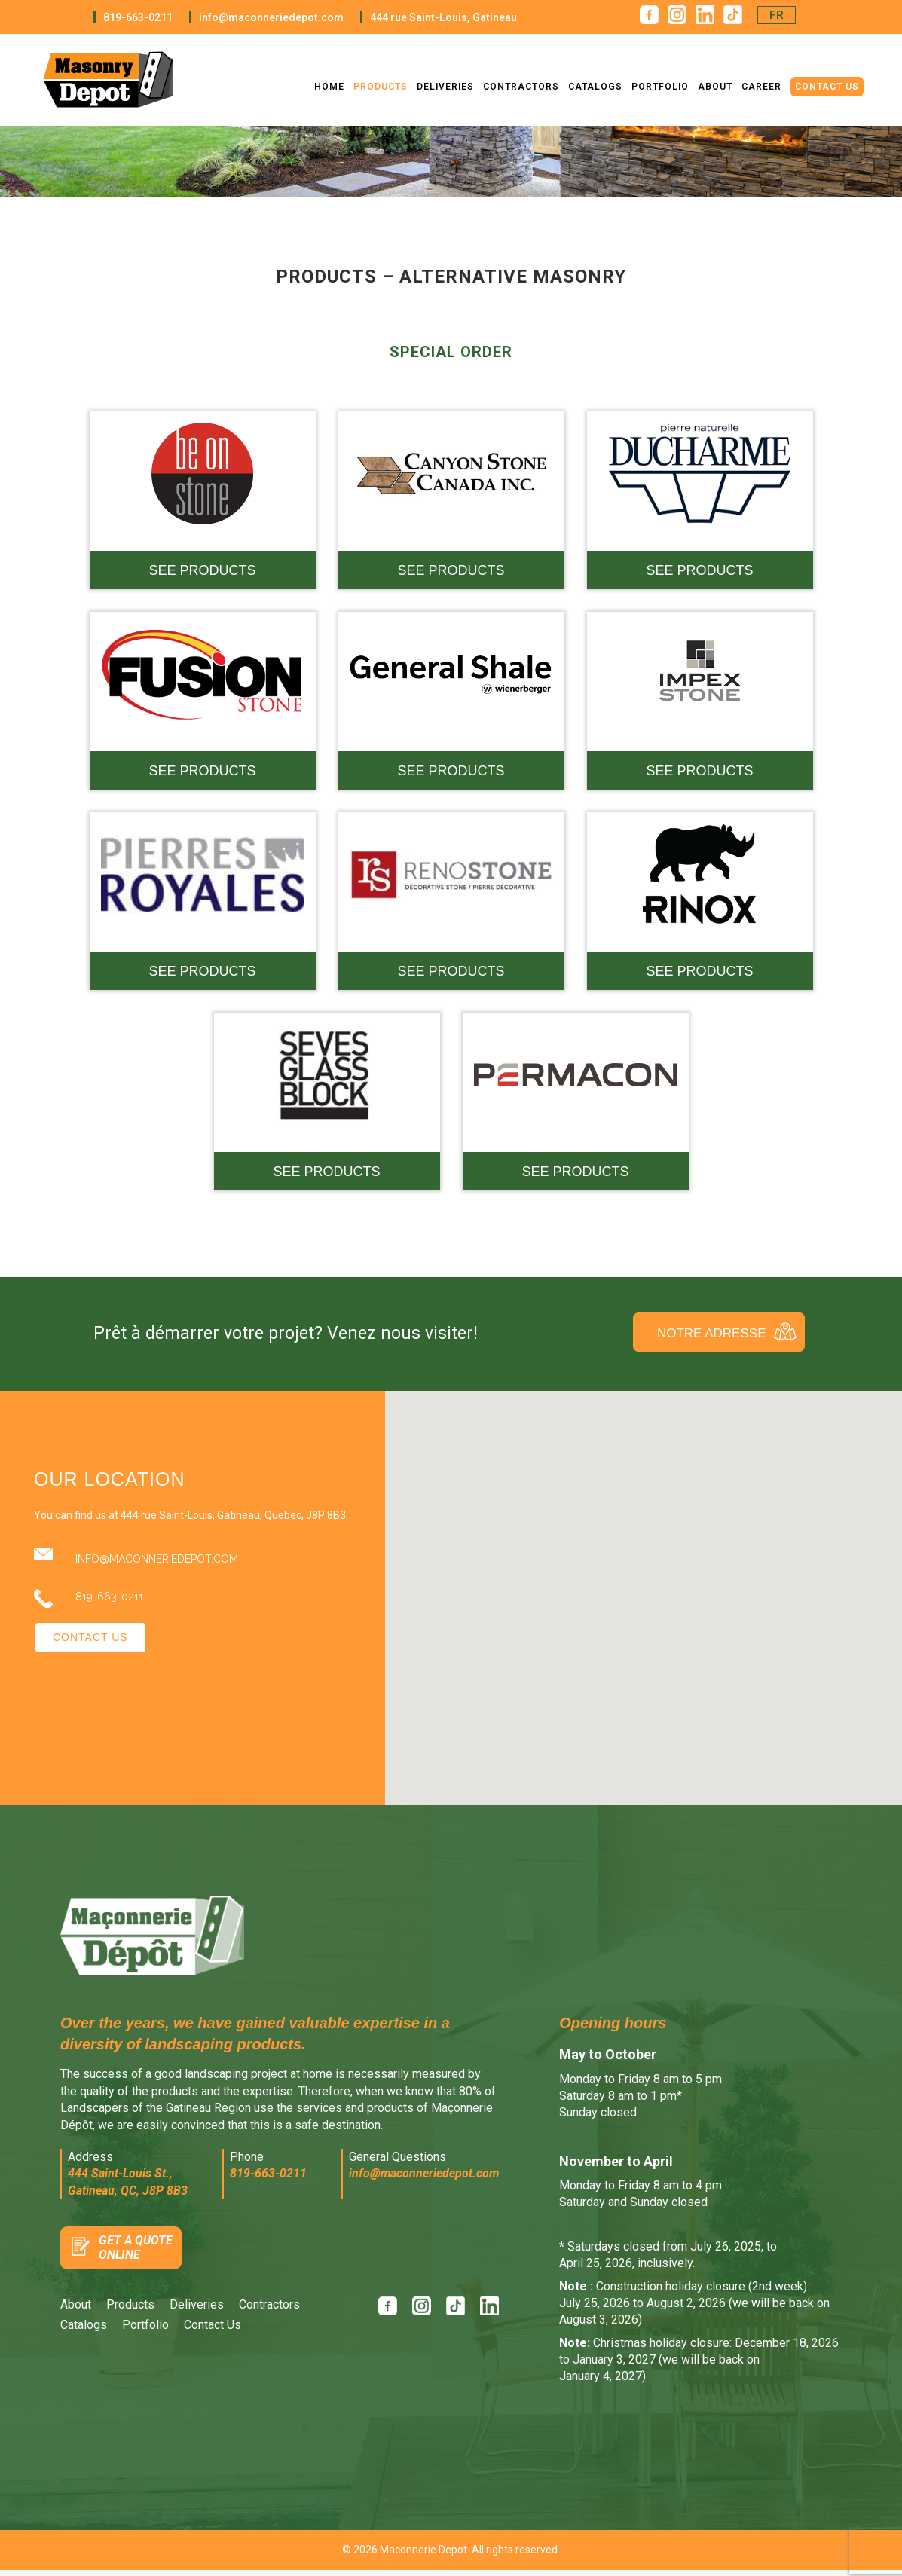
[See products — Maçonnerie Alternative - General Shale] (451, 701)
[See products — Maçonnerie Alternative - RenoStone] (451, 901)
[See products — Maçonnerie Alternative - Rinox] (700, 901)
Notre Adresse (711, 1333)
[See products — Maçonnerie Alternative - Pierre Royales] (203, 901)
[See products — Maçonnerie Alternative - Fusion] (203, 701)
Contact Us (90, 1637)
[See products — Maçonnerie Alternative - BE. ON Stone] (203, 500)
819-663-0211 (138, 17)
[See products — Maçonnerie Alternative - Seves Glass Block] (327, 1101)
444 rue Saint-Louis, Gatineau (443, 17)
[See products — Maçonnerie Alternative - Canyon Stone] (451, 500)
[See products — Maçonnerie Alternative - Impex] (700, 701)
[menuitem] (776, 15)
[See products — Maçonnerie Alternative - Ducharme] (700, 500)
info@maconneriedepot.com (271, 17)
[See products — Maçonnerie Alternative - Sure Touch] (576, 1101)
